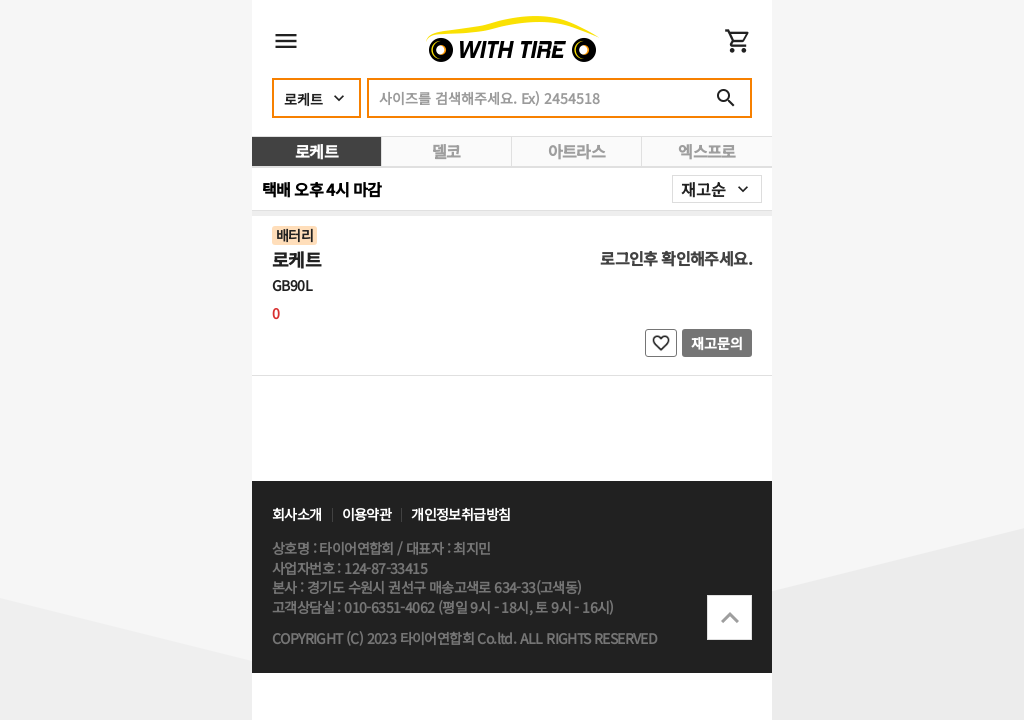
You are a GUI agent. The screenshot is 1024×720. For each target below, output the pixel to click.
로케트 (316, 151)
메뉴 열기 (286, 41)
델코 (446, 151)
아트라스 (577, 151)
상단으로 (729, 617)
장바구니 (738, 41)
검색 (726, 98)
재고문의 (717, 343)
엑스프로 (707, 151)
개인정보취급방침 (460, 514)
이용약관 (367, 514)
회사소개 (297, 514)
